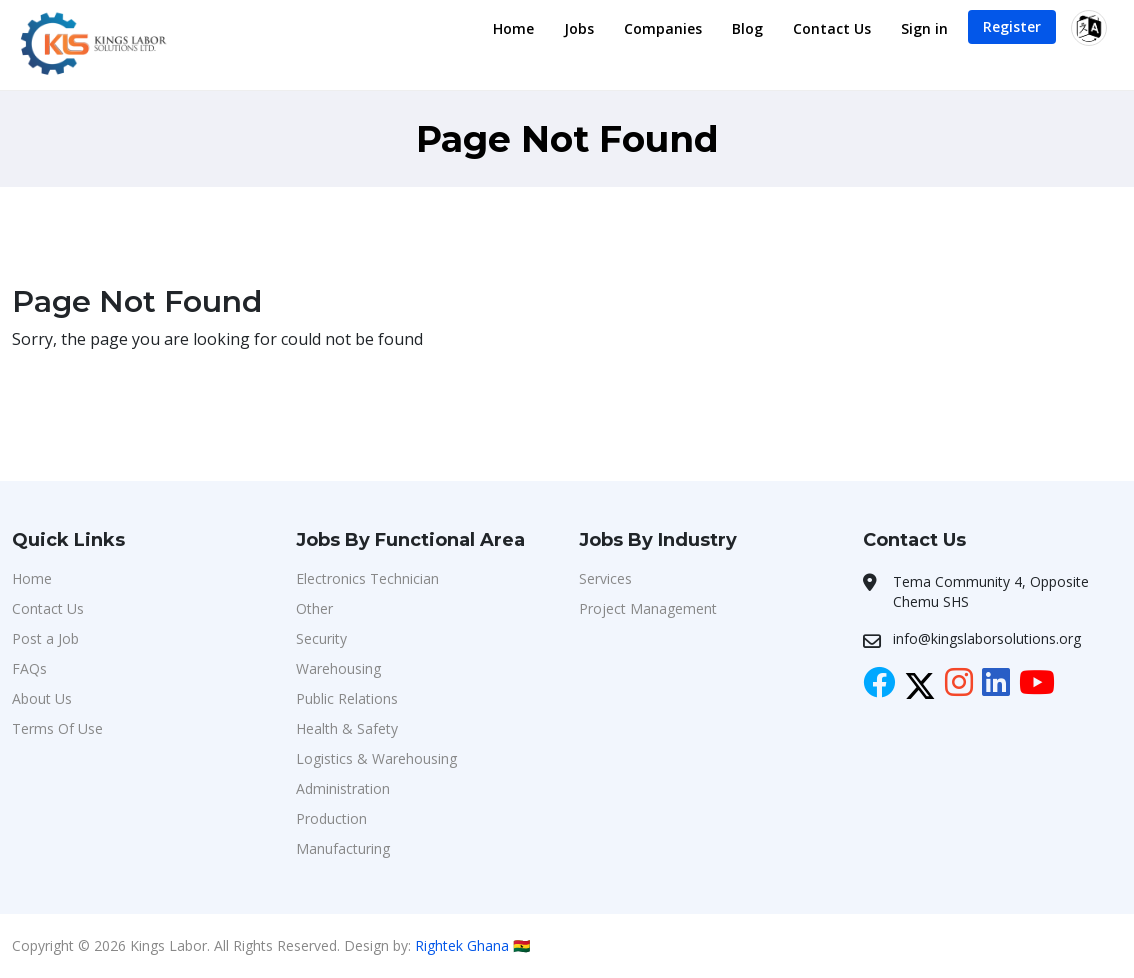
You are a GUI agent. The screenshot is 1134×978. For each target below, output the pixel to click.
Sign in (924, 28)
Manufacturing (343, 848)
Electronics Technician (367, 578)
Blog (747, 28)
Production (331, 818)
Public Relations (347, 698)
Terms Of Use (57, 728)
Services (605, 578)
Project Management (648, 608)
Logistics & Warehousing (376, 758)
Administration (343, 788)
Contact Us (832, 28)
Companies (663, 28)
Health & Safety (347, 728)
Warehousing (338, 668)
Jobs (579, 28)
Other (314, 608)
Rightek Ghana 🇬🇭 (472, 945)
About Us (42, 698)
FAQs (29, 668)
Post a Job (45, 638)
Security (321, 638)
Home (513, 28)
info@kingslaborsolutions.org (987, 638)
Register (1012, 26)
